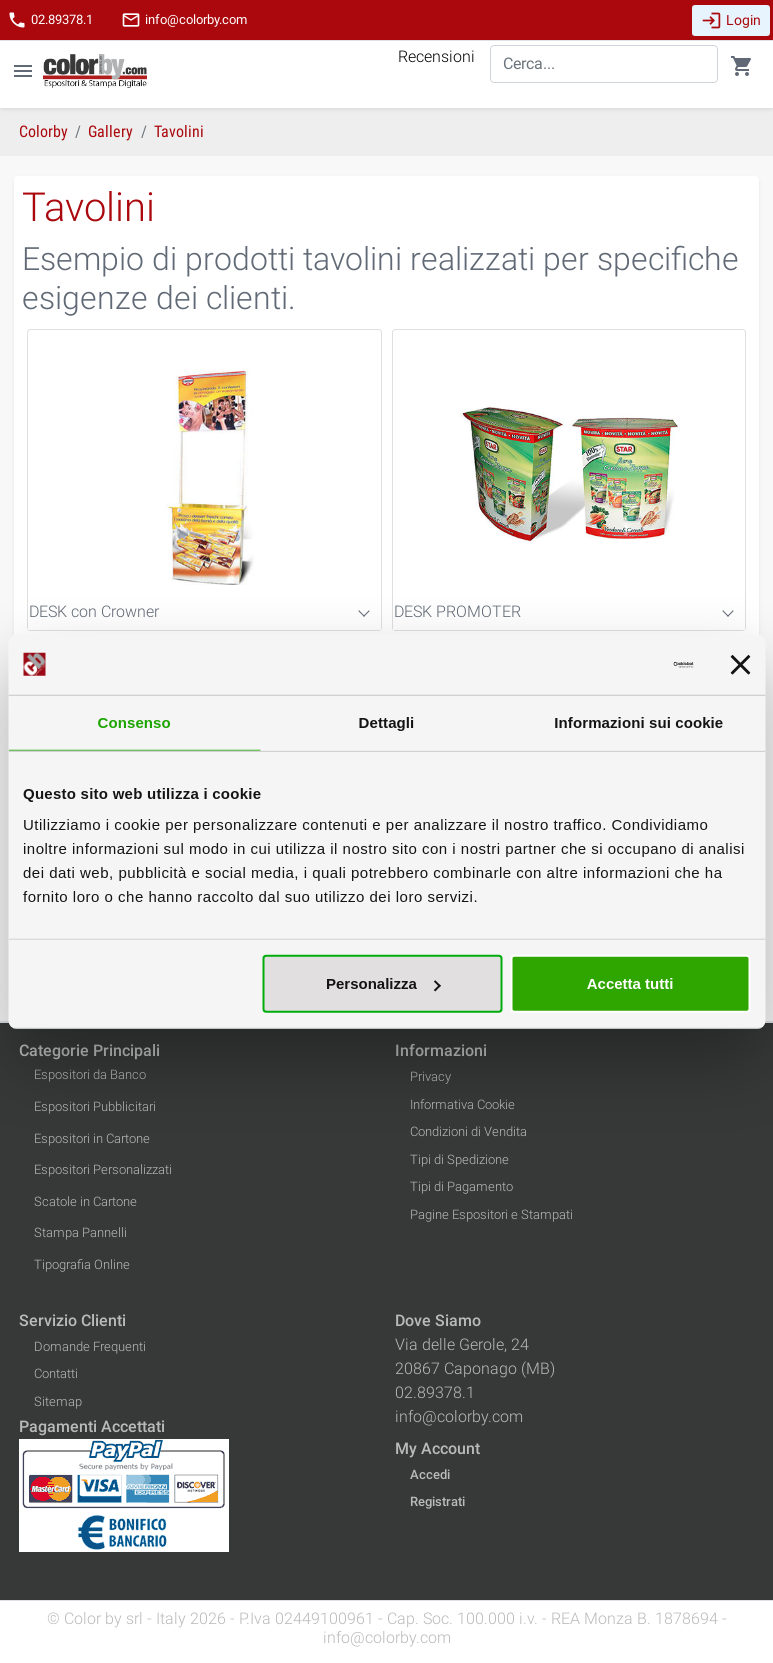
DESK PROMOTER (457, 611)
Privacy (430, 1076)
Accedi (430, 1474)
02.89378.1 (50, 20)
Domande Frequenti (90, 1346)
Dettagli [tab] (387, 721)
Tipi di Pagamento (461, 1186)
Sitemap (58, 1401)
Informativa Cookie (462, 1104)
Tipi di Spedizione (459, 1159)
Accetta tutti (630, 983)
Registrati (437, 1501)
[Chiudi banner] (740, 664)
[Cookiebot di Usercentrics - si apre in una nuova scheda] (605, 664)
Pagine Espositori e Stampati (491, 1214)
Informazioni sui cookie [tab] (638, 721)
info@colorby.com (184, 20)
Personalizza (383, 983)
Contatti (56, 1373)
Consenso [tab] (134, 721)
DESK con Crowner (94, 611)
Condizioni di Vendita (468, 1131)
